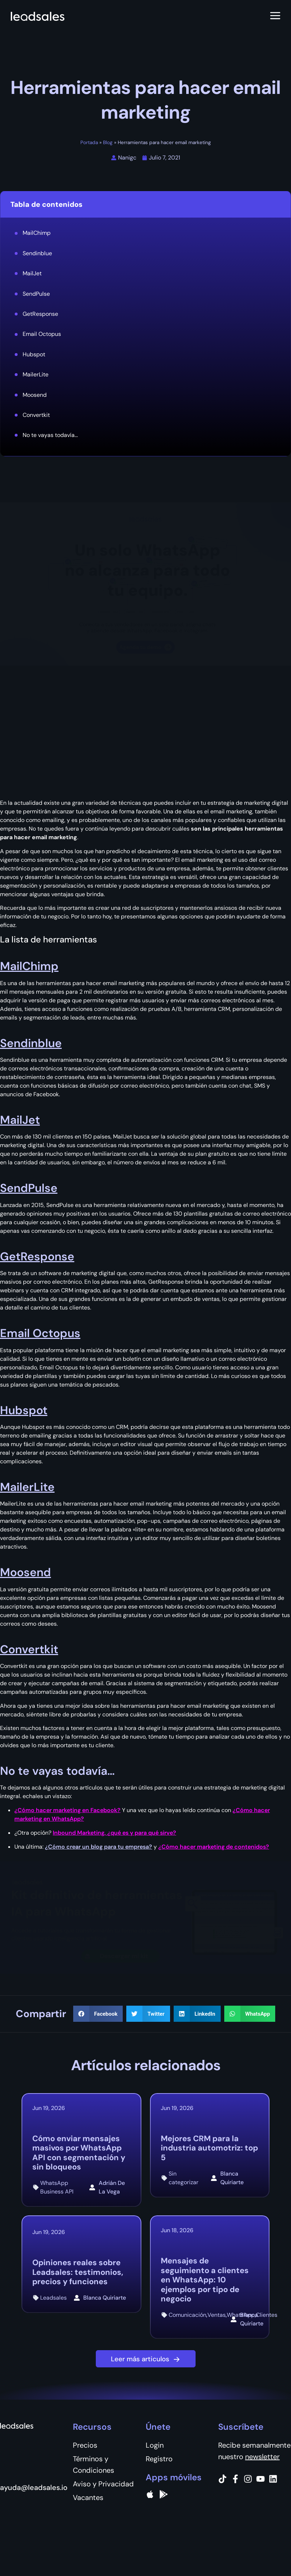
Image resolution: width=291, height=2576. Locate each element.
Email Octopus (42, 334)
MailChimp (37, 233)
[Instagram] (248, 2479)
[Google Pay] (163, 2494)
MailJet (32, 273)
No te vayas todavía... (50, 435)
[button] (98, 2014)
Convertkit (36, 415)
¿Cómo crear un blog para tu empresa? (98, 1846)
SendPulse (36, 294)
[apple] (150, 2494)
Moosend (35, 395)
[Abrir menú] (275, 16)
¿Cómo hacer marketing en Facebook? (67, 1810)
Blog (108, 142)
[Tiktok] (222, 2479)
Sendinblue (37, 253)
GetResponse (40, 314)
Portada (89, 142)
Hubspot (34, 354)
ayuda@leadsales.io (33, 2487)
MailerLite (35, 374)
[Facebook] (235, 2479)
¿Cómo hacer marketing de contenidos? (213, 1846)
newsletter (262, 2456)
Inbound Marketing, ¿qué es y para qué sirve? (114, 1832)
